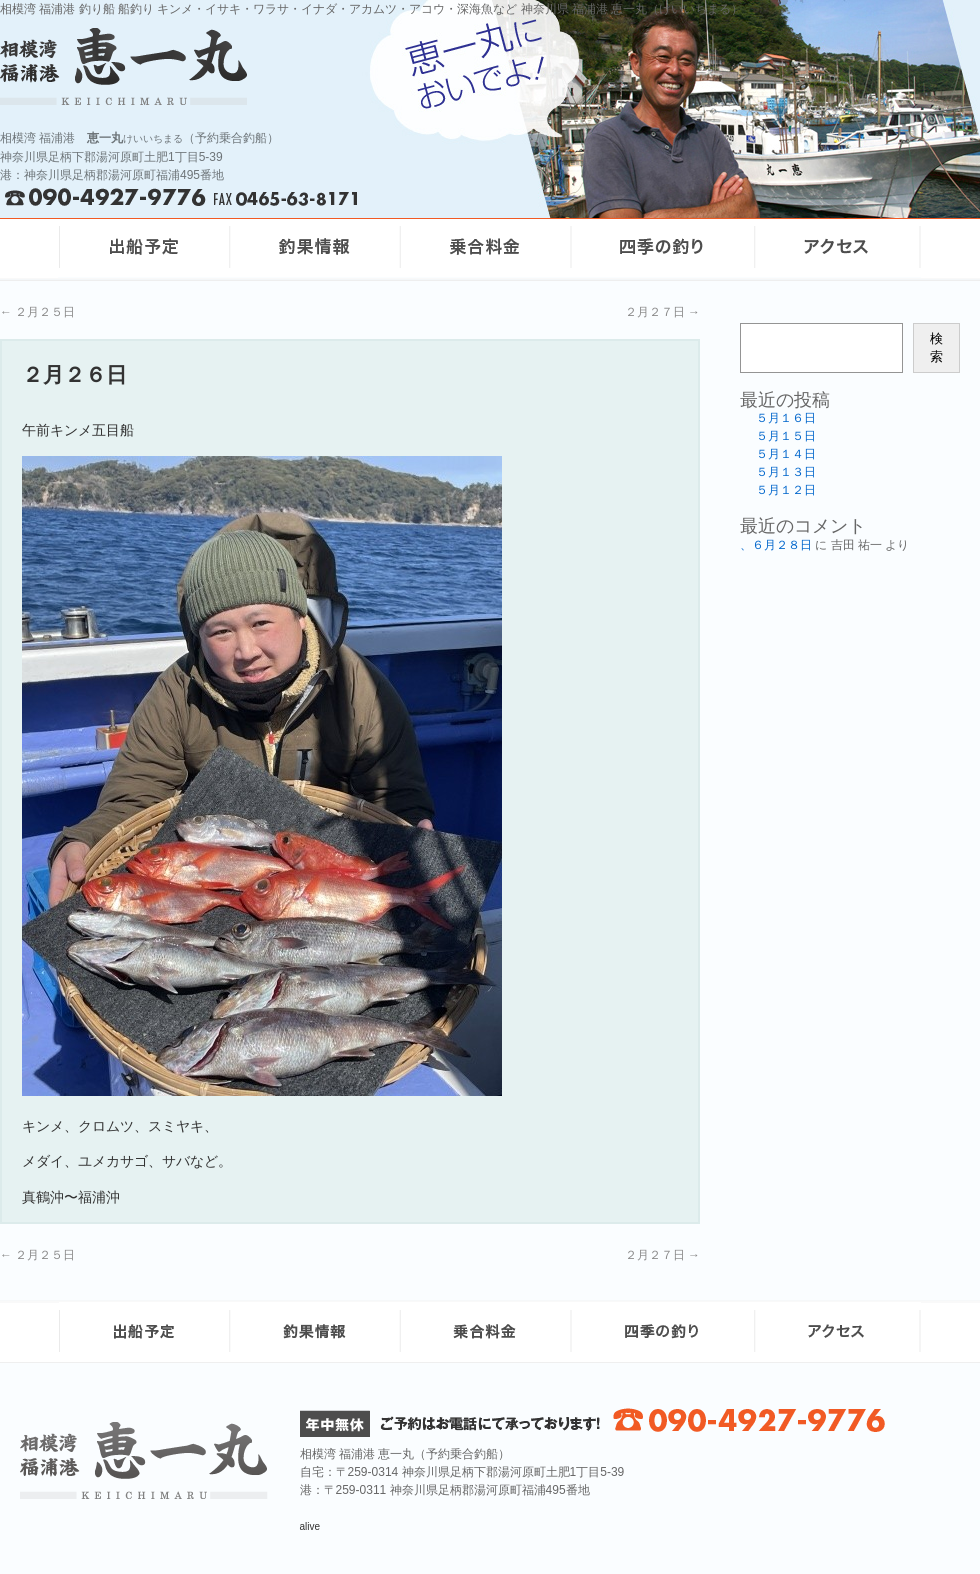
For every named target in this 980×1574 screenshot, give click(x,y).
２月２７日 (662, 312)
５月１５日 (786, 436)
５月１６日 (786, 418)
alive (310, 1526)
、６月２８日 (776, 545)
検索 (936, 347)
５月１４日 (786, 454)
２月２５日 (37, 312)
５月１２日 (786, 490)
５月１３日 (786, 472)
